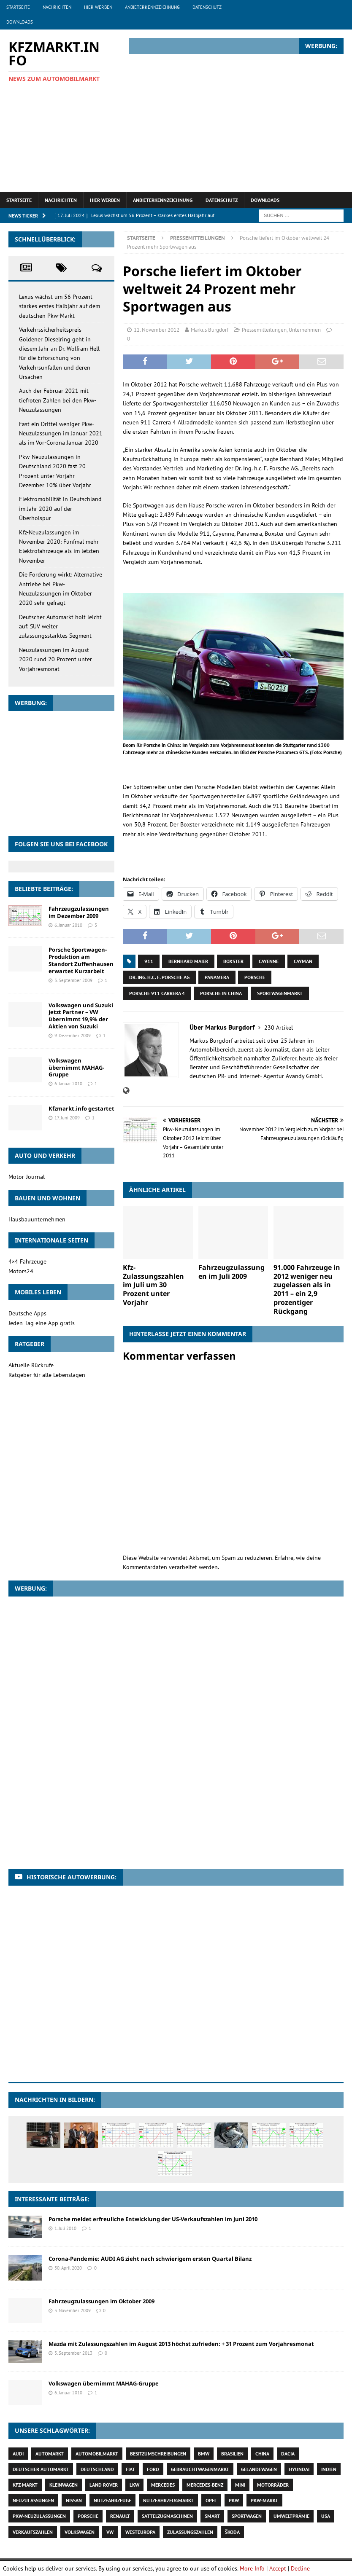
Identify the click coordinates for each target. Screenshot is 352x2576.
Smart (212, 2516)
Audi (18, 2453)
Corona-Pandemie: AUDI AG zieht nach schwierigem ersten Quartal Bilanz (150, 2258)
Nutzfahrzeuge (112, 2500)
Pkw (234, 2500)
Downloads (19, 22)
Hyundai (299, 2469)
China (262, 2453)
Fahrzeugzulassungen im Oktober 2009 (101, 2301)
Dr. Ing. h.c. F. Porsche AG (159, 977)
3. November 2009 (72, 2310)
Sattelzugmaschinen (167, 2516)
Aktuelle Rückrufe (31, 1365)
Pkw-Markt (264, 2500)
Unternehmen (305, 329)
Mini (240, 2485)
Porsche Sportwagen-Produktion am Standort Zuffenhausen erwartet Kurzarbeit (81, 960)
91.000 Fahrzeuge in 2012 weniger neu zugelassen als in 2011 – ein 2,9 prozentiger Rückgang (306, 1289)
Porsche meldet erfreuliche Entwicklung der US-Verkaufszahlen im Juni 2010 (153, 2219)
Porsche (254, 977)
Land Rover (103, 2485)
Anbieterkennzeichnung (152, 7)
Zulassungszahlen (190, 2532)
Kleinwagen (63, 2485)
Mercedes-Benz (205, 2485)
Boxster (233, 961)
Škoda (232, 2532)
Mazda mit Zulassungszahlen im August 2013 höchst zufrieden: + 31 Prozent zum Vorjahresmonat (181, 2344)
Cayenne (269, 961)
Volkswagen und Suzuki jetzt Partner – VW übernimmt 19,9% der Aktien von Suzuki (81, 1015)
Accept (277, 2568)
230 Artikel (278, 1027)
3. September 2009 (73, 980)
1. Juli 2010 (65, 2228)
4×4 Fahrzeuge (27, 1261)
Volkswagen (80, 2532)
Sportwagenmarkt (280, 993)
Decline (300, 2568)
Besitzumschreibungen (158, 2453)
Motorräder (273, 2485)
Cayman (303, 961)
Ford (153, 2469)
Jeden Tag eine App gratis (41, 1323)
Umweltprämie (291, 2516)
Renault (120, 2516)
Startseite (18, 7)
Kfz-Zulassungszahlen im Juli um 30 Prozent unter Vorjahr (153, 1285)
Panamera (217, 977)
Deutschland (97, 2469)
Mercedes (163, 2485)
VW (110, 2532)
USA (325, 2516)
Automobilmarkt (97, 2453)
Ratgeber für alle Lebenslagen (46, 1375)
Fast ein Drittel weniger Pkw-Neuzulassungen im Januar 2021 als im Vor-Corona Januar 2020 (61, 433)
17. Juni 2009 (67, 1118)
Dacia (288, 2453)
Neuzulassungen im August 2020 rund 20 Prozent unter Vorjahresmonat (55, 659)
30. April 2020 (68, 2268)
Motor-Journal (26, 1177)
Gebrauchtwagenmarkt (200, 2469)
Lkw (134, 2485)
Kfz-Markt (25, 2485)
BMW (203, 2453)
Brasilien (232, 2453)
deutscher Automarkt (41, 2469)
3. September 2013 (73, 2353)
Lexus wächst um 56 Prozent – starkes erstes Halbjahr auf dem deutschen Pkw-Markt (59, 306)
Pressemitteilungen (264, 329)
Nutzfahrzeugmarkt (168, 2500)
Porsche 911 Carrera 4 (157, 993)
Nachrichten (57, 7)
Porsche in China (221, 993)
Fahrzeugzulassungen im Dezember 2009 (79, 912)
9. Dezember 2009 (72, 1035)
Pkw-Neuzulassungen (39, 2516)
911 (148, 961)
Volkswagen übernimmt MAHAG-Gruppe (76, 1068)
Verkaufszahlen (33, 2532)
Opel (211, 2500)
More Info (252, 2568)
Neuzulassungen (33, 2500)
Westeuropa (140, 2532)
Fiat (130, 2469)
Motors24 (20, 1271)
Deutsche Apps (27, 1313)
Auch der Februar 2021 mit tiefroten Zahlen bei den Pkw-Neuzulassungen (57, 400)
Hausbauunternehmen (36, 1219)
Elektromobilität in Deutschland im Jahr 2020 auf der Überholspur (60, 508)
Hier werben (98, 7)
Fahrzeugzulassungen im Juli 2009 (231, 1272)
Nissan (74, 2500)
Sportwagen (247, 2516)
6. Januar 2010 (68, 925)
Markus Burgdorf (209, 329)
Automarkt (49, 2453)
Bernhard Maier (188, 961)
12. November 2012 (156, 329)
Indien (328, 2469)
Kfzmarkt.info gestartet (81, 1108)
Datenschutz (207, 7)
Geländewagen (259, 2469)
